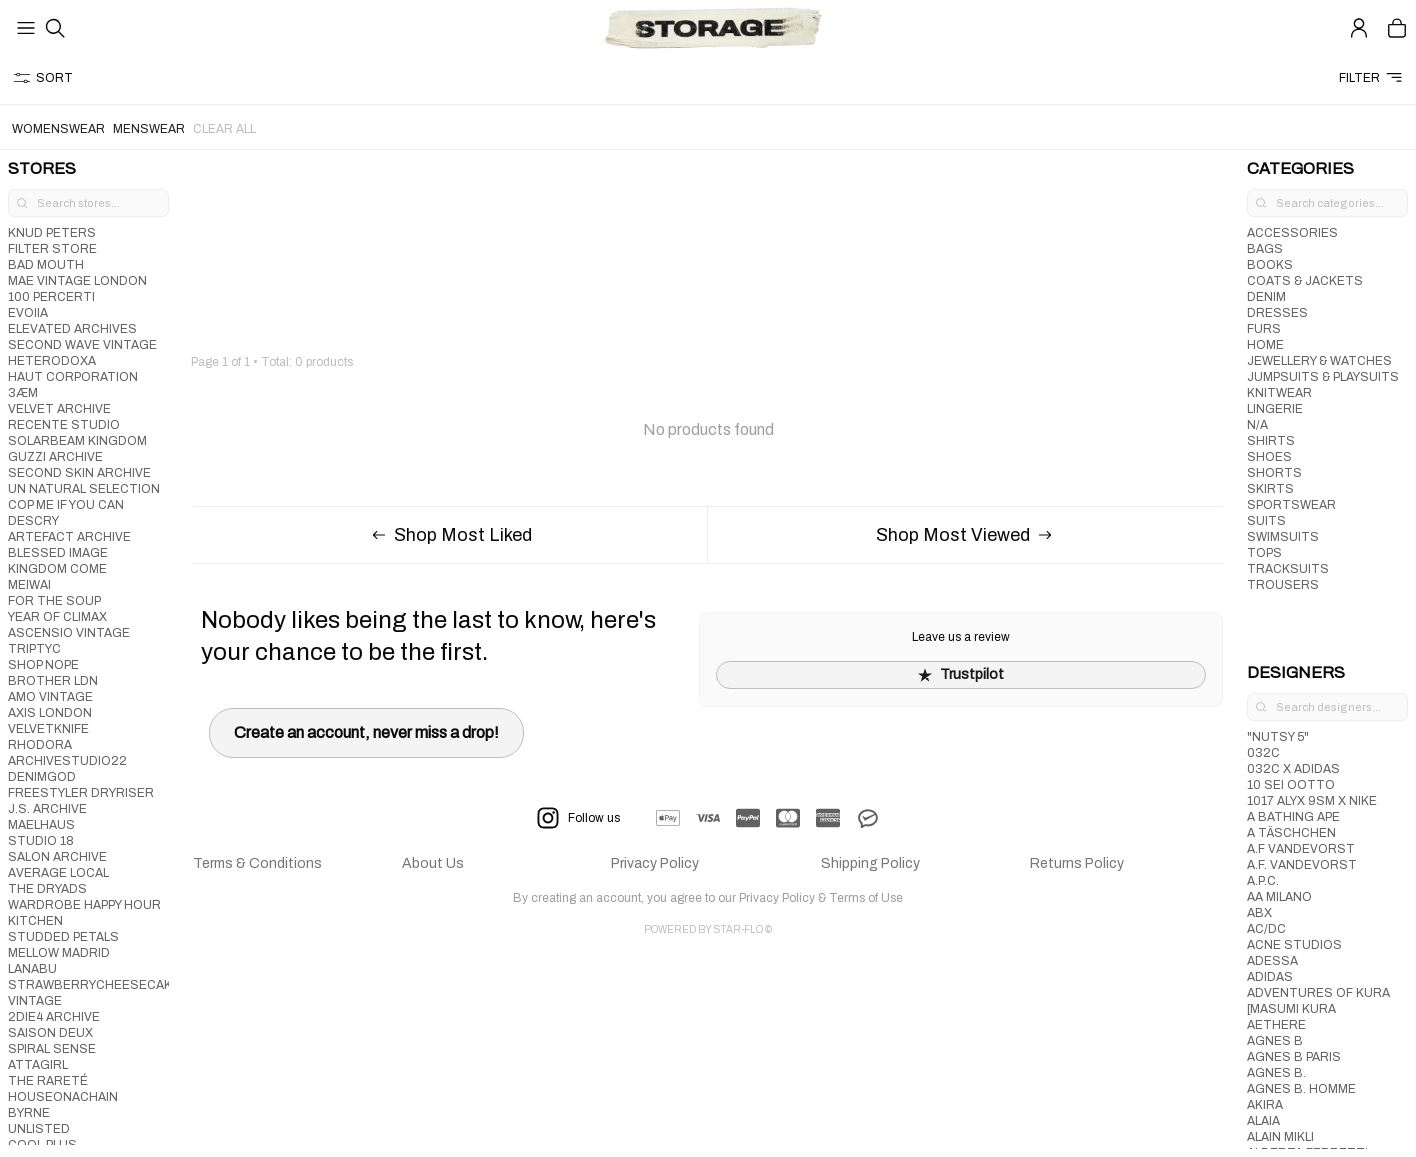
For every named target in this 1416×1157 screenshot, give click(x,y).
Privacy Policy (655, 863)
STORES (42, 168)
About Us (433, 863)
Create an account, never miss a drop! (366, 732)
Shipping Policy (870, 863)
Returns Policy (1077, 863)
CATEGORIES (1300, 168)
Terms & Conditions (257, 863)
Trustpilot (961, 674)
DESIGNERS (1296, 672)
